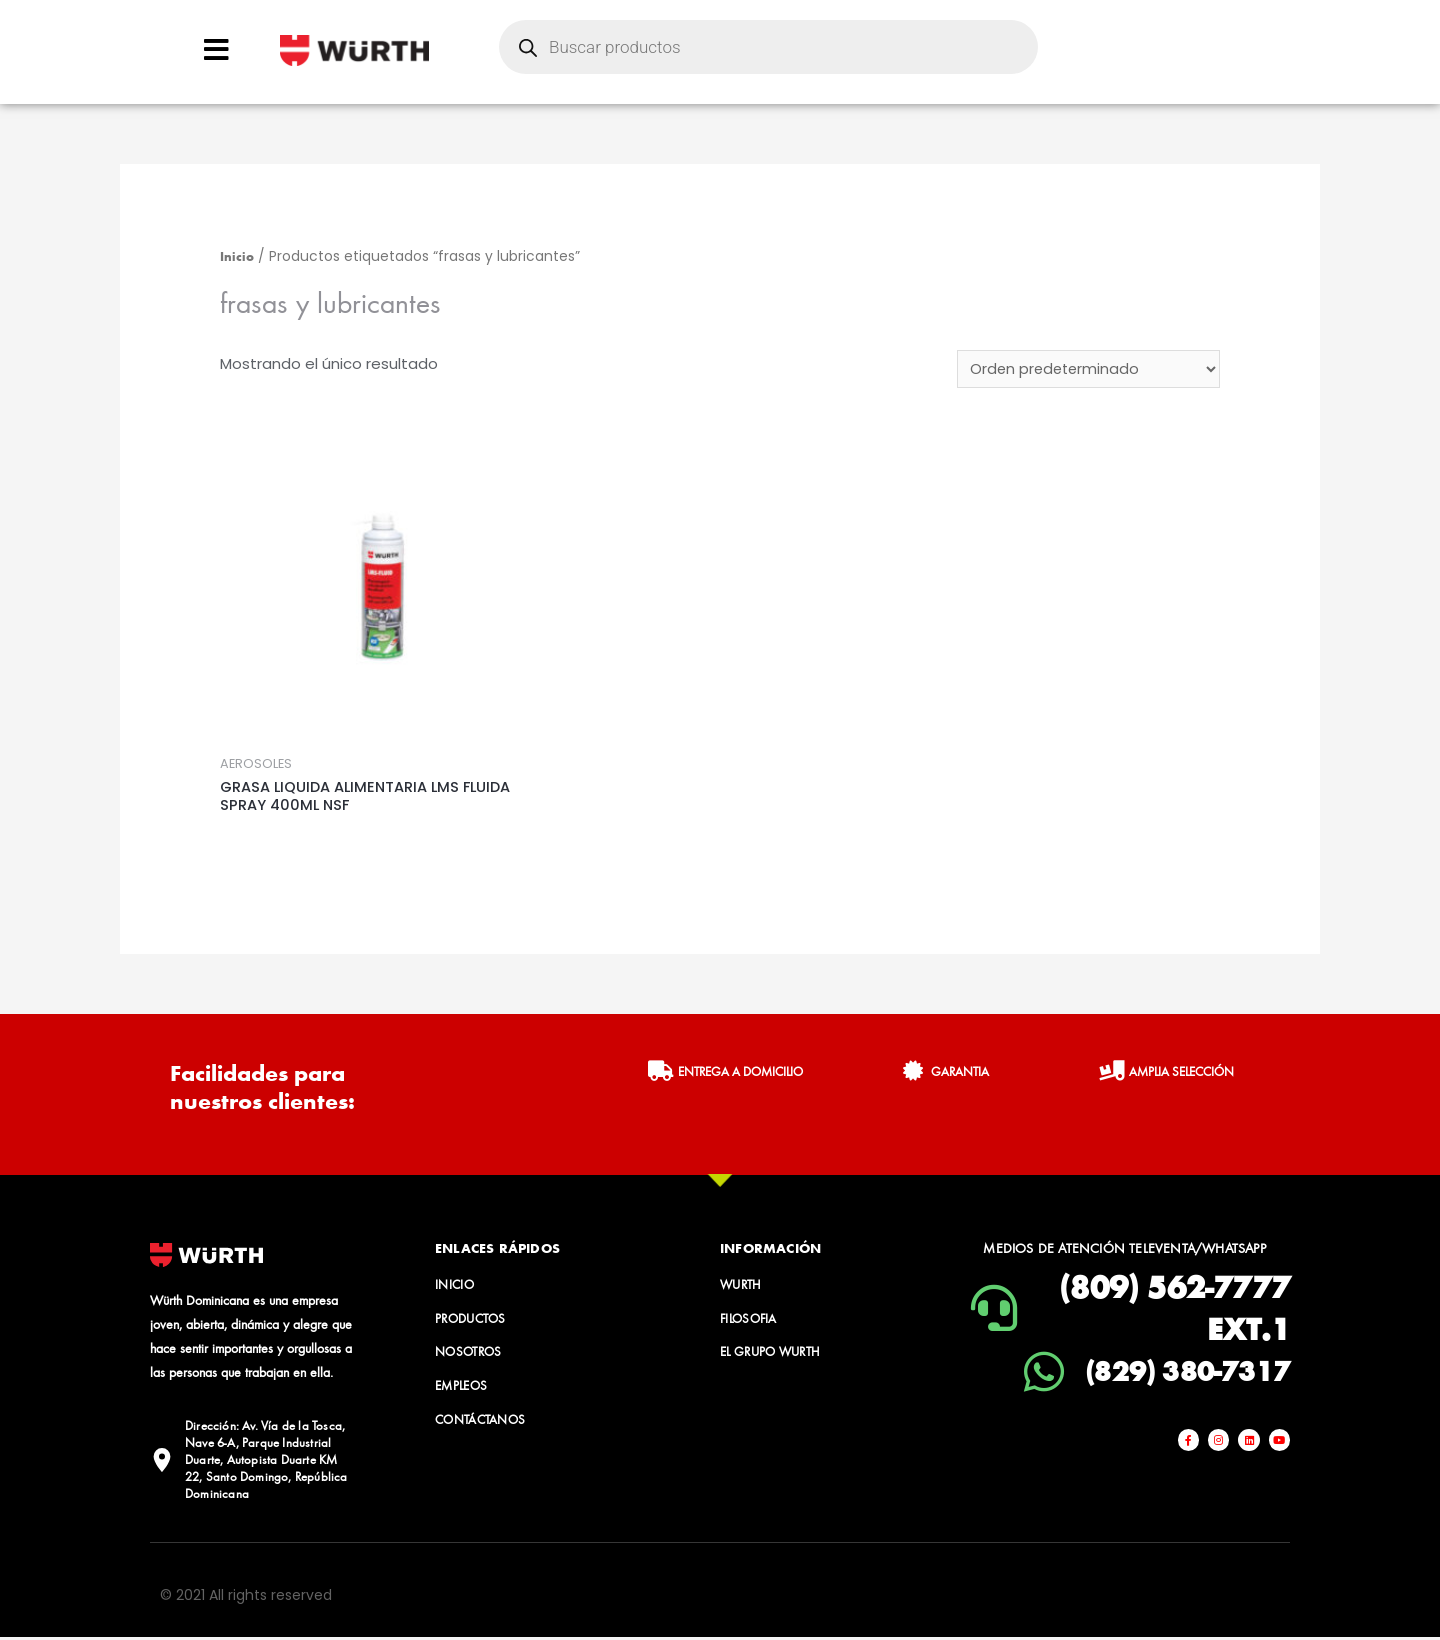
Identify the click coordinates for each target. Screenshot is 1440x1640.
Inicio (237, 256)
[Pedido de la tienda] (1087, 370)
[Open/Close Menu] (216, 49)
